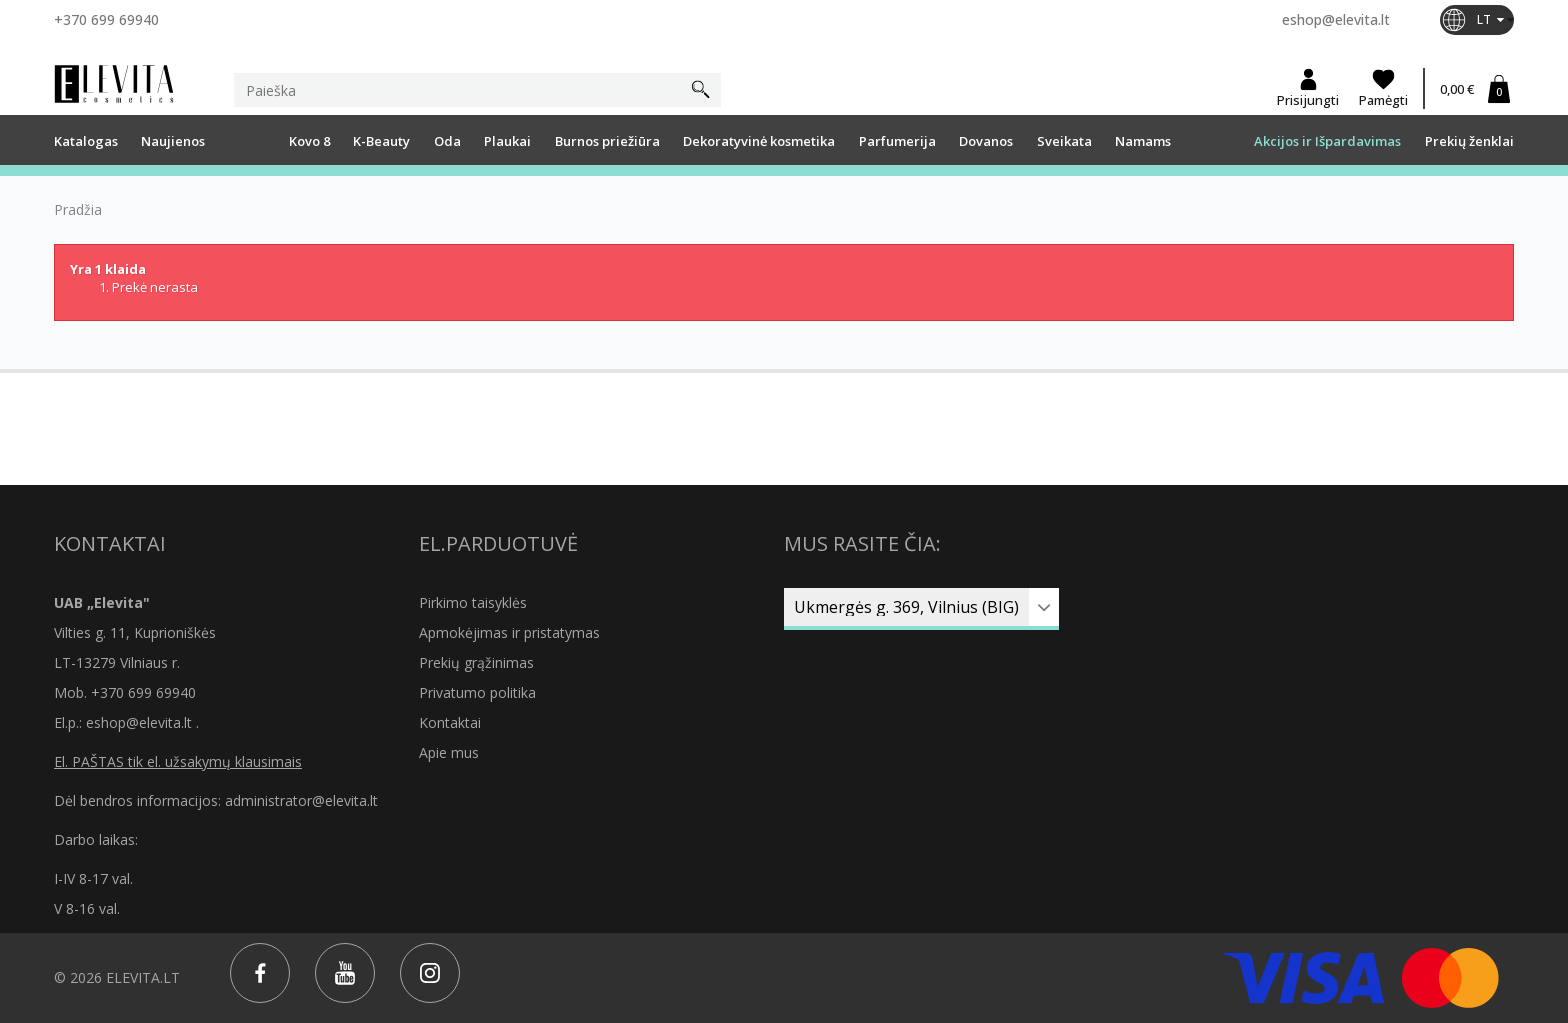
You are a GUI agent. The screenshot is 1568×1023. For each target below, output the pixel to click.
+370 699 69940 (106, 19)
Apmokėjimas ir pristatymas (509, 632)
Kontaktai (450, 722)
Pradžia (78, 210)
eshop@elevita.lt (1336, 19)
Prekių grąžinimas (476, 662)
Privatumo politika (477, 692)
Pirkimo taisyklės (473, 602)
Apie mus (449, 752)
